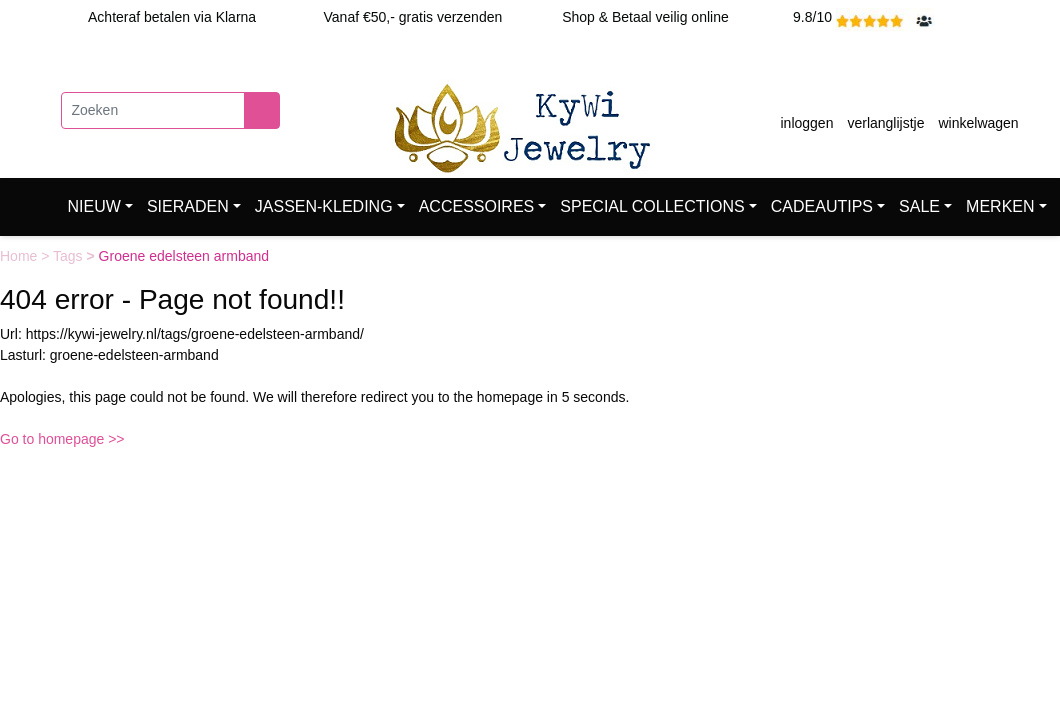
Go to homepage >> (62, 439)
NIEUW (94, 206)
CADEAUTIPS (822, 206)
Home (20, 256)
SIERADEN (188, 206)
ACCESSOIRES (477, 206)
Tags (69, 256)
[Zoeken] (153, 110)
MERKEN (1000, 206)
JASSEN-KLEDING (324, 206)
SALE (919, 206)
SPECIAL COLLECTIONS (652, 206)
